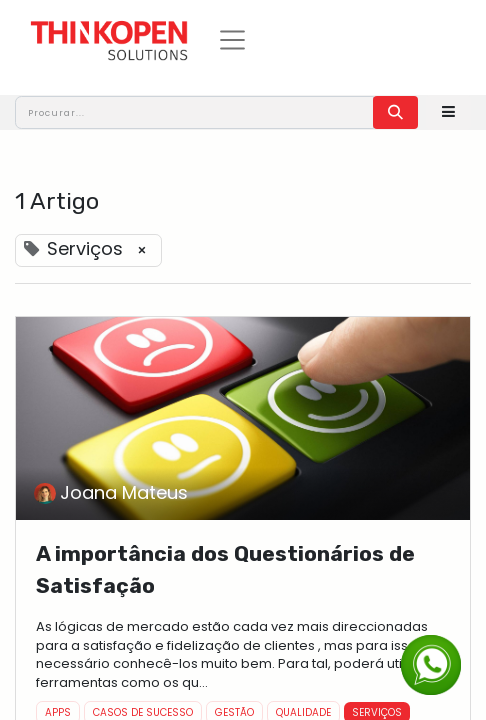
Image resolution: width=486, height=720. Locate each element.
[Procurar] (395, 112)
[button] (448, 112)
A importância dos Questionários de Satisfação (225, 569)
